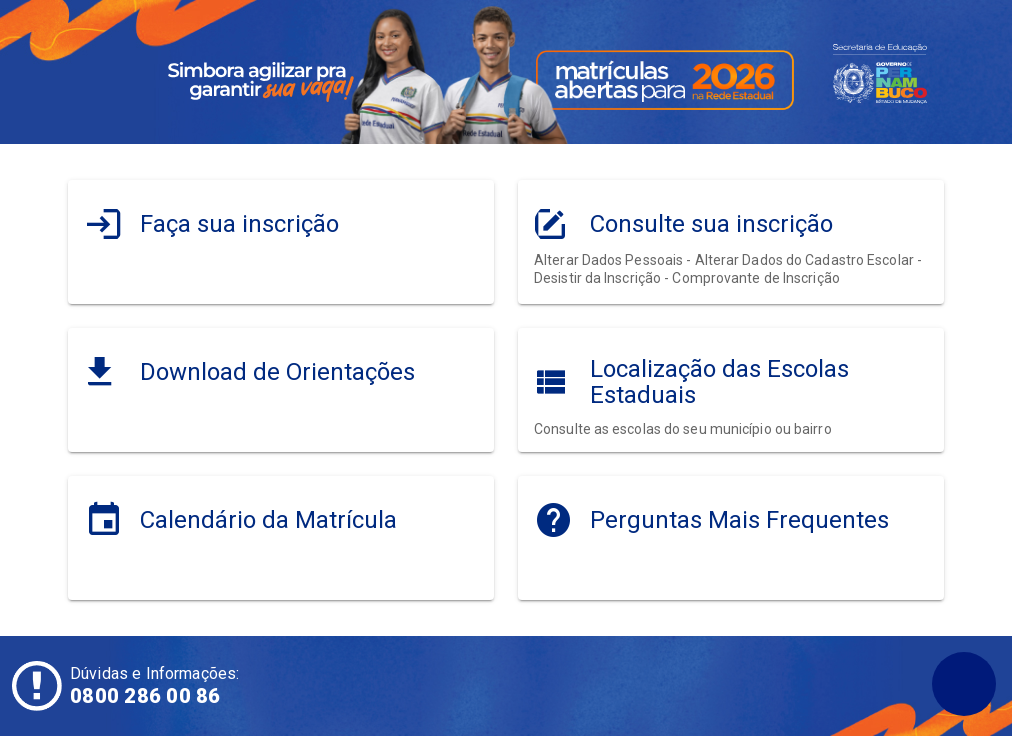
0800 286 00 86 (145, 696)
